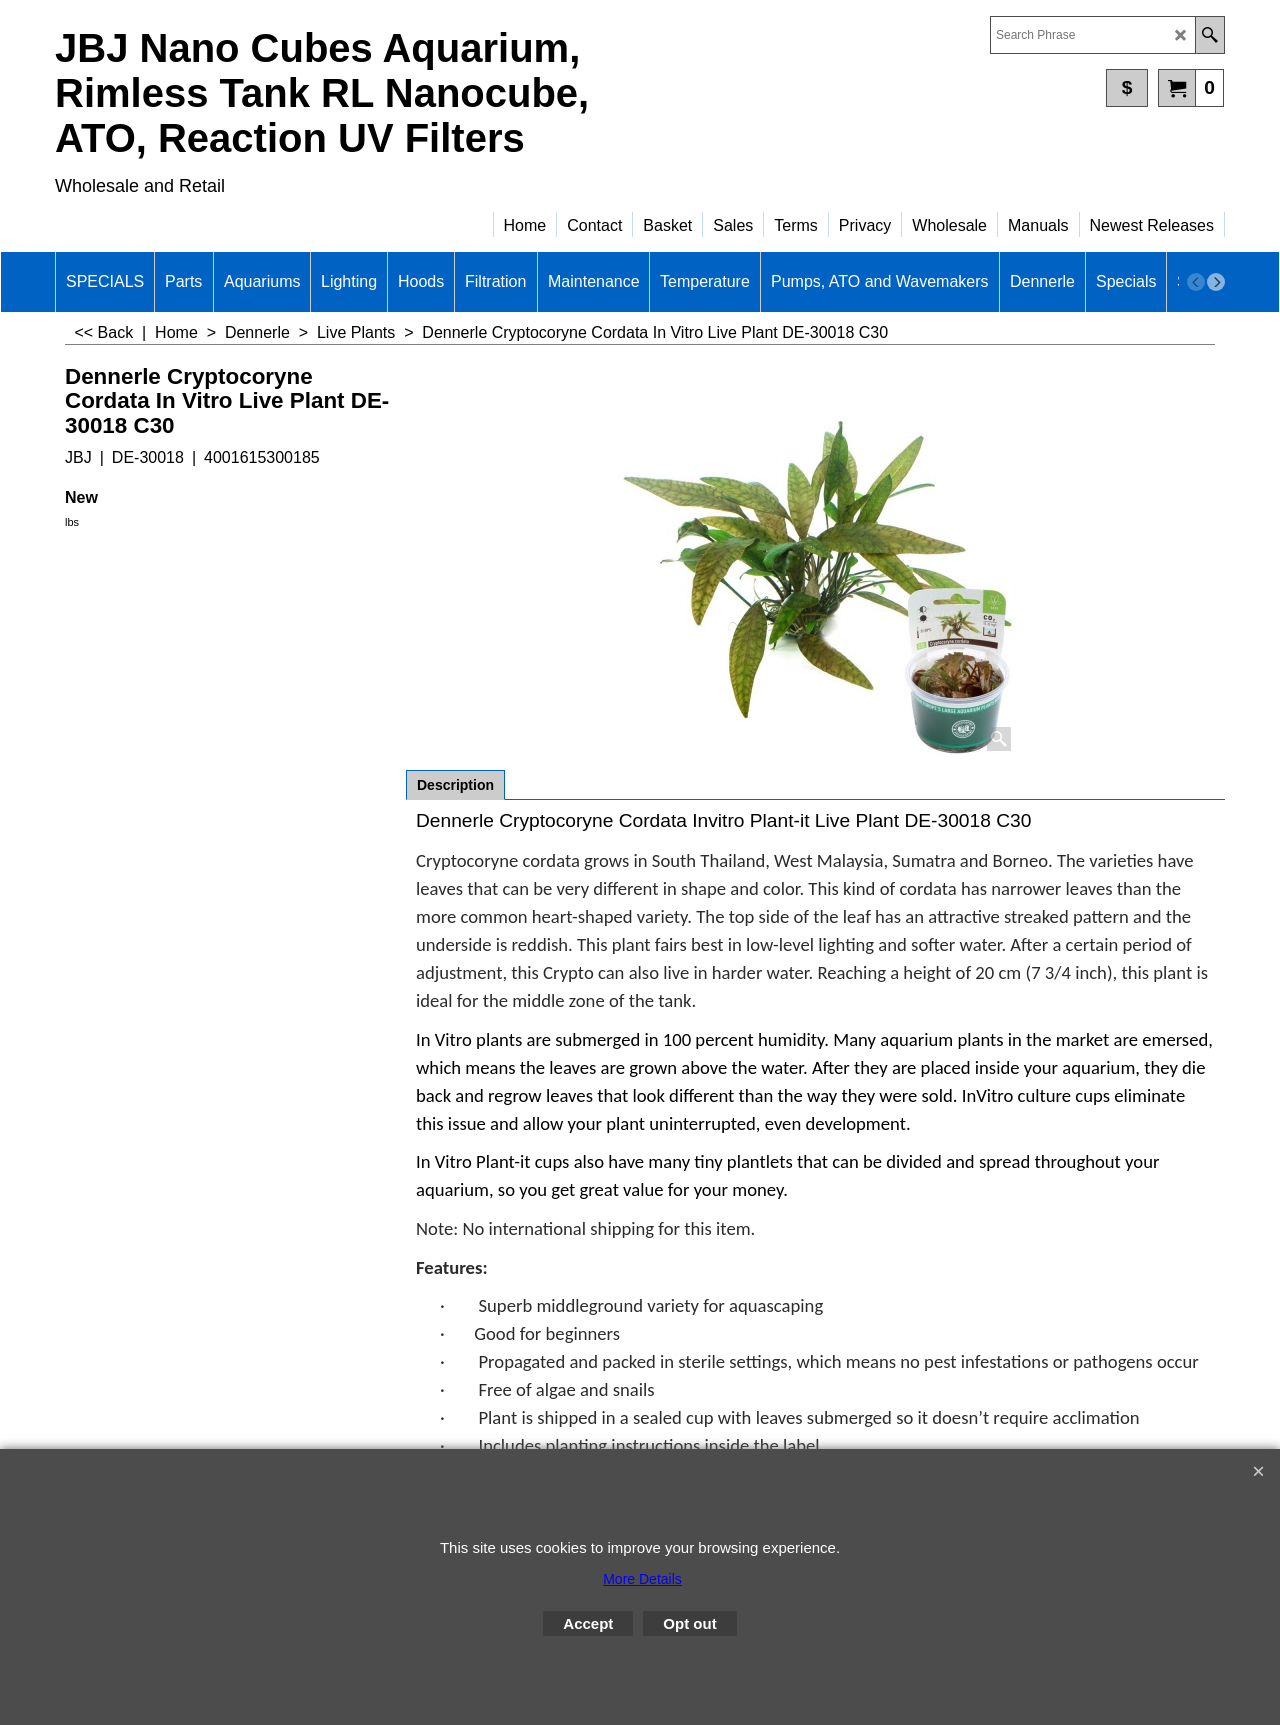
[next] (1216, 282)
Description (455, 785)
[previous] (1196, 282)
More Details (642, 1579)
